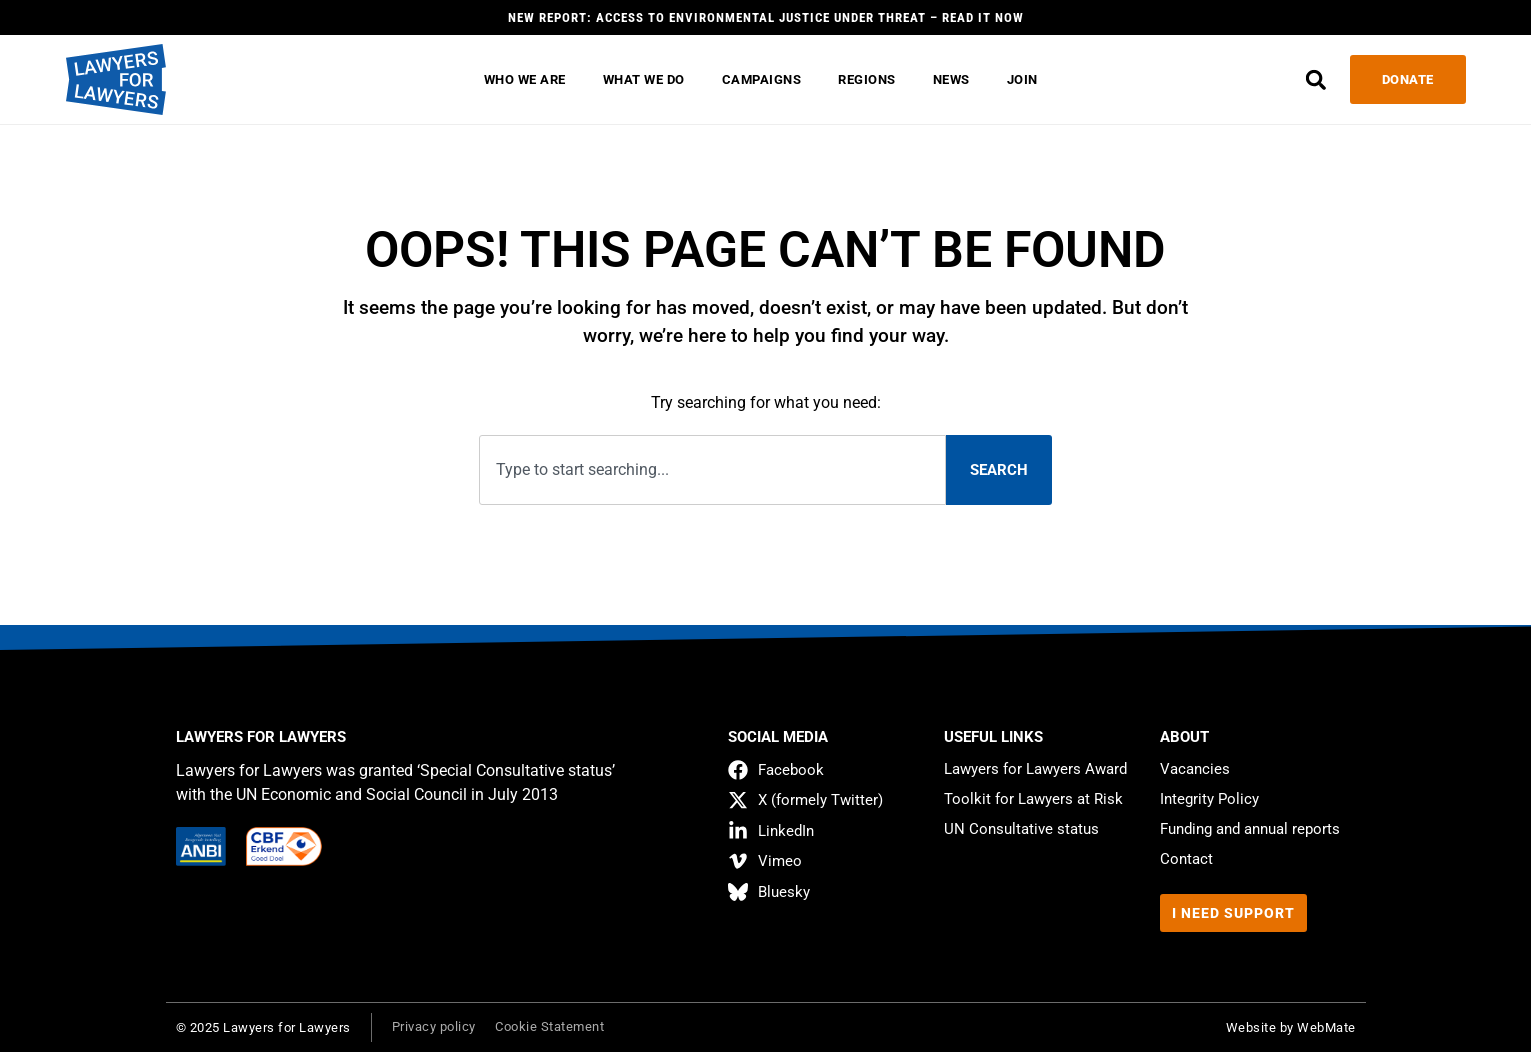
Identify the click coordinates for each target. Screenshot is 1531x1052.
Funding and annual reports (1250, 829)
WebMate (1326, 1027)
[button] (1315, 79)
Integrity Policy (1209, 799)
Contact (1186, 859)
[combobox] (712, 470)
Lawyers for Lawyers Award (1035, 769)
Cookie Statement (550, 1026)
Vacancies (1195, 769)
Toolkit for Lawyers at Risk (1033, 799)
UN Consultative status (1021, 829)
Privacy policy (434, 1026)
